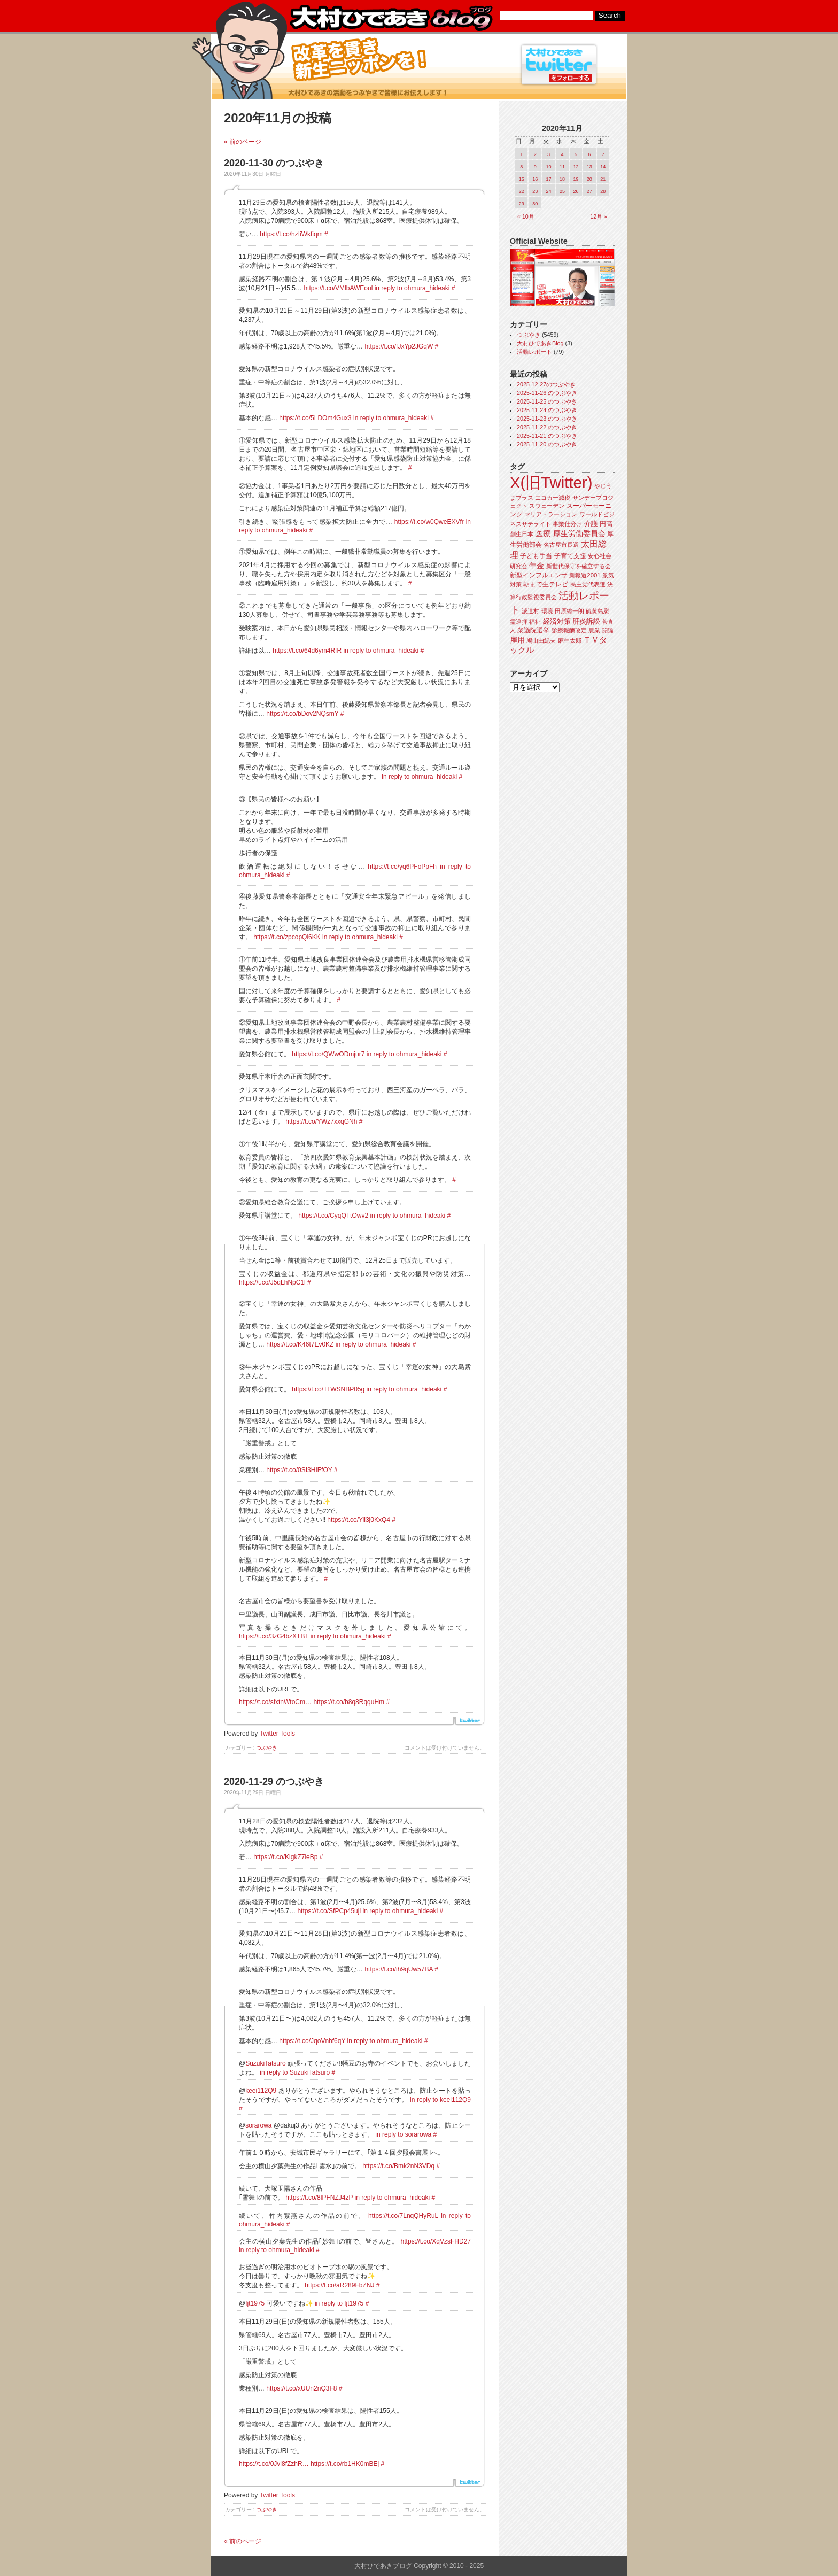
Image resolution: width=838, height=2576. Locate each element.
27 (589, 191)
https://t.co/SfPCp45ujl (329, 1911)
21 (603, 179)
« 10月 (525, 216)
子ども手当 (536, 556)
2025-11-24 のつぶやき (547, 410)
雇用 (517, 640)
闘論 (608, 630)
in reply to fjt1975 (339, 2303)
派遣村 (530, 611)
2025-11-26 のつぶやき (547, 393)
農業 (594, 630)
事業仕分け (567, 524)
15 (521, 179)
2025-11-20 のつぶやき (547, 444)
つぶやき (266, 1748)
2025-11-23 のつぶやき (547, 418)
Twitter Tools (277, 1733)
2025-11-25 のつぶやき (547, 401)
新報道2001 (584, 575)
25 (562, 191)
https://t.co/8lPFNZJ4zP (319, 2197)
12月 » (598, 216)
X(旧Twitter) (551, 482)
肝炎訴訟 (586, 621)
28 (603, 191)
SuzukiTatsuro (265, 2063)
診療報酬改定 (569, 630)
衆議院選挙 (533, 630)
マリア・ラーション (550, 514)
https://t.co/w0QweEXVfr (429, 521)
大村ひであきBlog (540, 343)
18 (562, 179)
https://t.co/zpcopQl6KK (286, 937)
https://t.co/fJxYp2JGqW (398, 346)
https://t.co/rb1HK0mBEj (345, 2463)
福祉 (535, 621)
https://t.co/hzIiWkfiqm (291, 234)
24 (549, 191)
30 (535, 203)
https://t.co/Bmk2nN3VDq (398, 2166)
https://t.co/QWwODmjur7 (328, 1054)
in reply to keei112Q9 (440, 2099)
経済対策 (557, 621)
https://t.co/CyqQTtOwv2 (333, 1215)
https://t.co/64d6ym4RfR (307, 650)
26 (575, 191)
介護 (591, 524)
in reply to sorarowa (403, 2134)
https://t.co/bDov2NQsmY (302, 713)
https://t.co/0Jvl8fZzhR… (274, 2463)
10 (549, 166)
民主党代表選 (588, 584)
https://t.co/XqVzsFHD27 (436, 2241)
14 (603, 166)
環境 (547, 611)
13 (589, 166)
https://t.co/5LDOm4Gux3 (315, 418)
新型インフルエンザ (539, 575)
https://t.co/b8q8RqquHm (348, 1702)
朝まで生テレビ (545, 584)
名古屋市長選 (561, 544)
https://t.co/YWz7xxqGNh (321, 1121)
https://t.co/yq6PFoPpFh (402, 866)
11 (562, 166)
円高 (606, 524)
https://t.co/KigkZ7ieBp (285, 1857)
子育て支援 (570, 556)
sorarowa (258, 2125)
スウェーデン (546, 505)
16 (535, 179)
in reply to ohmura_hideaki (412, 288)
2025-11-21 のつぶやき (547, 435)
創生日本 (521, 534)
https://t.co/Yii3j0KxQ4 (358, 1519)
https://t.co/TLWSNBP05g (328, 1389)
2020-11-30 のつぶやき (274, 163)
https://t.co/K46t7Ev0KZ (299, 1344)
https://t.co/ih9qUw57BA (398, 1969)
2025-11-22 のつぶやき (547, 427)
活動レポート (534, 352)
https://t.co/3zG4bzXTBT (274, 1636)
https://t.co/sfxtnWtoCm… (275, 1702)
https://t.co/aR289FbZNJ (339, 2285)
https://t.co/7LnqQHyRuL (403, 2215)
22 (521, 191)
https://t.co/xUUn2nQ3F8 (301, 2388)
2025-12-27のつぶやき (546, 384)
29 (521, 203)
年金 (536, 566)
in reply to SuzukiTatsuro (295, 2072)
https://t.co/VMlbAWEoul (338, 288)
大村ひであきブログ (391, 18)
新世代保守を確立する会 (578, 566)
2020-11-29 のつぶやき (274, 1781)
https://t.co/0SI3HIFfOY (299, 1470)
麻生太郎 (569, 640)
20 (589, 179)
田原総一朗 (569, 611)
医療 (543, 533)
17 (549, 179)
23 (535, 191)
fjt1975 (255, 2303)
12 (575, 166)
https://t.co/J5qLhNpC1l (272, 1282)
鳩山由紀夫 (541, 640)
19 (575, 179)
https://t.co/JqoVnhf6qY (312, 2041)
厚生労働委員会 (579, 534)
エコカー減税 (552, 497)
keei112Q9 (260, 2090)
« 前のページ (242, 141)
